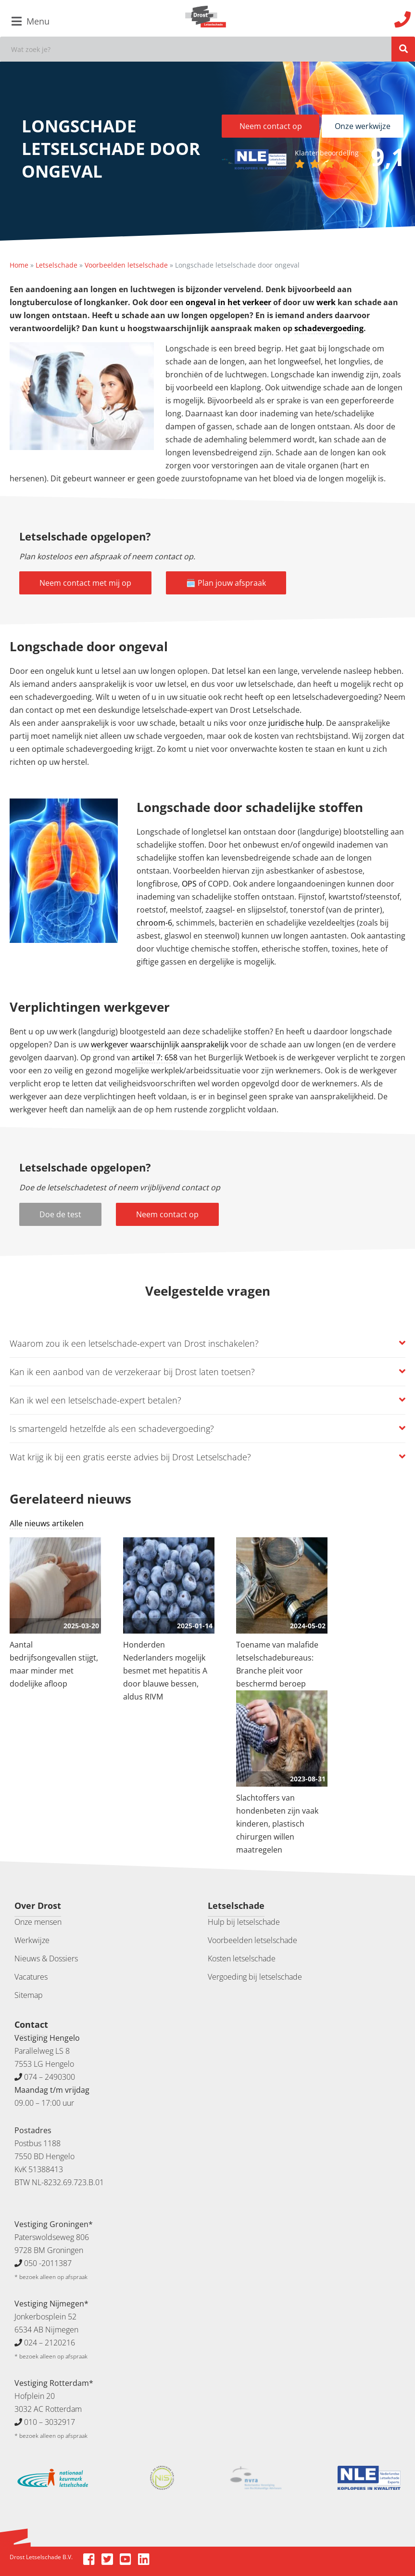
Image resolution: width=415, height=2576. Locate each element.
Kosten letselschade (242, 1958)
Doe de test (60, 1214)
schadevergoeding (329, 328)
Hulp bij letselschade (244, 1922)
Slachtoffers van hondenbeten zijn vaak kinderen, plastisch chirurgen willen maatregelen (277, 1823)
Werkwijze (32, 1940)
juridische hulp (295, 723)
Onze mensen (38, 1922)
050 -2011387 (48, 2263)
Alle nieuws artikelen (47, 1523)
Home (19, 265)
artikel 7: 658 (154, 1057)
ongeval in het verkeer (228, 302)
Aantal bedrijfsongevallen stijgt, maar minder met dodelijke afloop (54, 1664)
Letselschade (56, 265)
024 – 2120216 (49, 2342)
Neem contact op (270, 126)
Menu (31, 21)
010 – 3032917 (49, 2422)
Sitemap (28, 1995)
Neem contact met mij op (85, 583)
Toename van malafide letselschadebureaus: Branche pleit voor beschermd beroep (277, 1664)
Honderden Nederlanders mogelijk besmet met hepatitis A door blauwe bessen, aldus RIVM (165, 1670)
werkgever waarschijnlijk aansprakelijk (159, 1044)
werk (327, 302)
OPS (189, 883)
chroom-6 (154, 922)
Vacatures (31, 1976)
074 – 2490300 (49, 2077)
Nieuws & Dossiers (46, 1958)
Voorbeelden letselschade (126, 265)
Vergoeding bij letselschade (255, 1976)
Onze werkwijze (362, 126)
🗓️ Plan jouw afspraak (226, 583)
